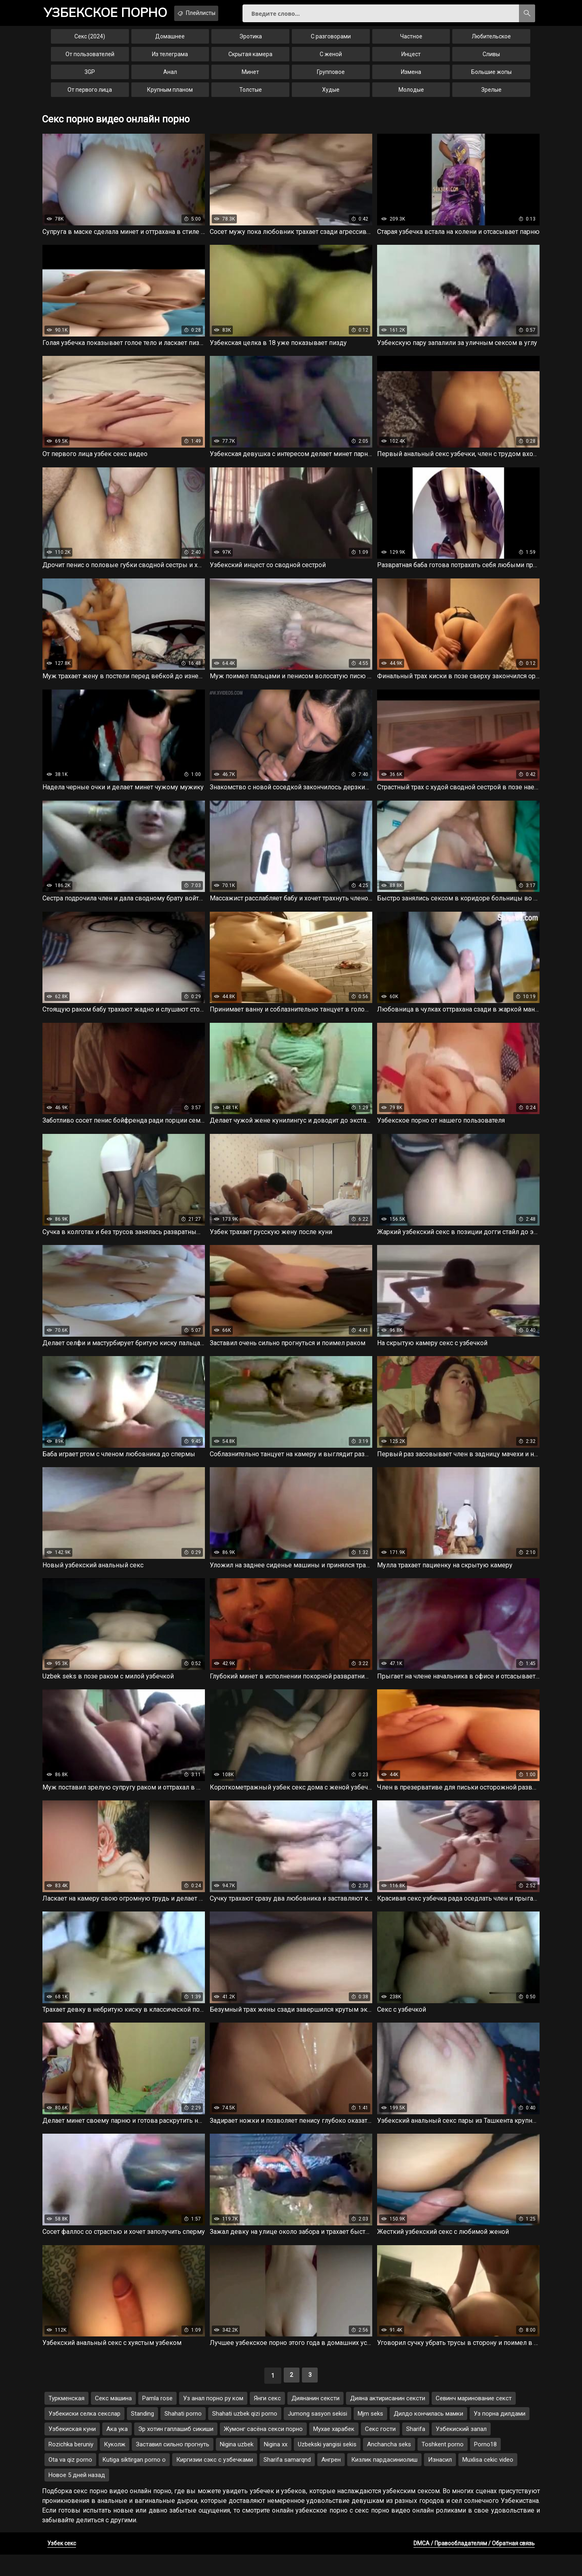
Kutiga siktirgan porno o (134, 2481)
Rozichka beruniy (70, 2465)
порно (112, 14)
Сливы (491, 60)
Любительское (491, 42)
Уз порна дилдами (499, 2435)
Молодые (411, 95)
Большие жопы (491, 77)
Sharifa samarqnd (287, 2481)
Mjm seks (370, 2435)
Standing (142, 2435)
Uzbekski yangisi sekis (327, 2465)
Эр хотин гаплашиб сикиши (175, 2450)
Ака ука (117, 2450)
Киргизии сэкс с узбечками (214, 2481)
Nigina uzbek (236, 2465)
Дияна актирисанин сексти (387, 2419)
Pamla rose (157, 2419)
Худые (331, 95)
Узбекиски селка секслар (84, 2435)
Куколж (114, 2465)
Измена (411, 77)
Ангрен (331, 2481)
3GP (89, 77)
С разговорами (331, 42)
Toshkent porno (443, 2465)
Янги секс (267, 2419)
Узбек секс (61, 2564)
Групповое (331, 77)
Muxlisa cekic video (487, 2481)
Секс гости (380, 2450)
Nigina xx (275, 2465)
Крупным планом (170, 95)
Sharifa (415, 2450)
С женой (331, 60)
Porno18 (485, 2465)
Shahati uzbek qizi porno (244, 2435)
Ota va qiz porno (70, 2481)
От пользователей (89, 60)
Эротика (250, 42)
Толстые (250, 95)
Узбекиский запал (461, 2450)
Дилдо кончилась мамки (428, 2435)
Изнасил (440, 2481)
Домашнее (170, 42)
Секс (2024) (89, 42)
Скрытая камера (250, 60)
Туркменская (66, 2419)
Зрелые (491, 95)
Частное (411, 42)
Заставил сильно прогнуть (172, 2465)
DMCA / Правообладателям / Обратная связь (474, 2564)
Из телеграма (170, 60)
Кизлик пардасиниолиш (384, 2481)
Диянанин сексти (315, 2419)
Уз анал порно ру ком (213, 2419)
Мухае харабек (333, 2450)
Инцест (411, 60)
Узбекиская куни (72, 2450)
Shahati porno (183, 2435)
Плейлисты (218, 13)
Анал (170, 77)
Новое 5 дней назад (76, 2496)
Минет (250, 77)
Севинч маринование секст (474, 2419)
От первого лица (89, 95)
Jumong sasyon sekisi (317, 2435)
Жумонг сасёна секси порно (263, 2450)
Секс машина (113, 2419)
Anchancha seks (389, 2465)
